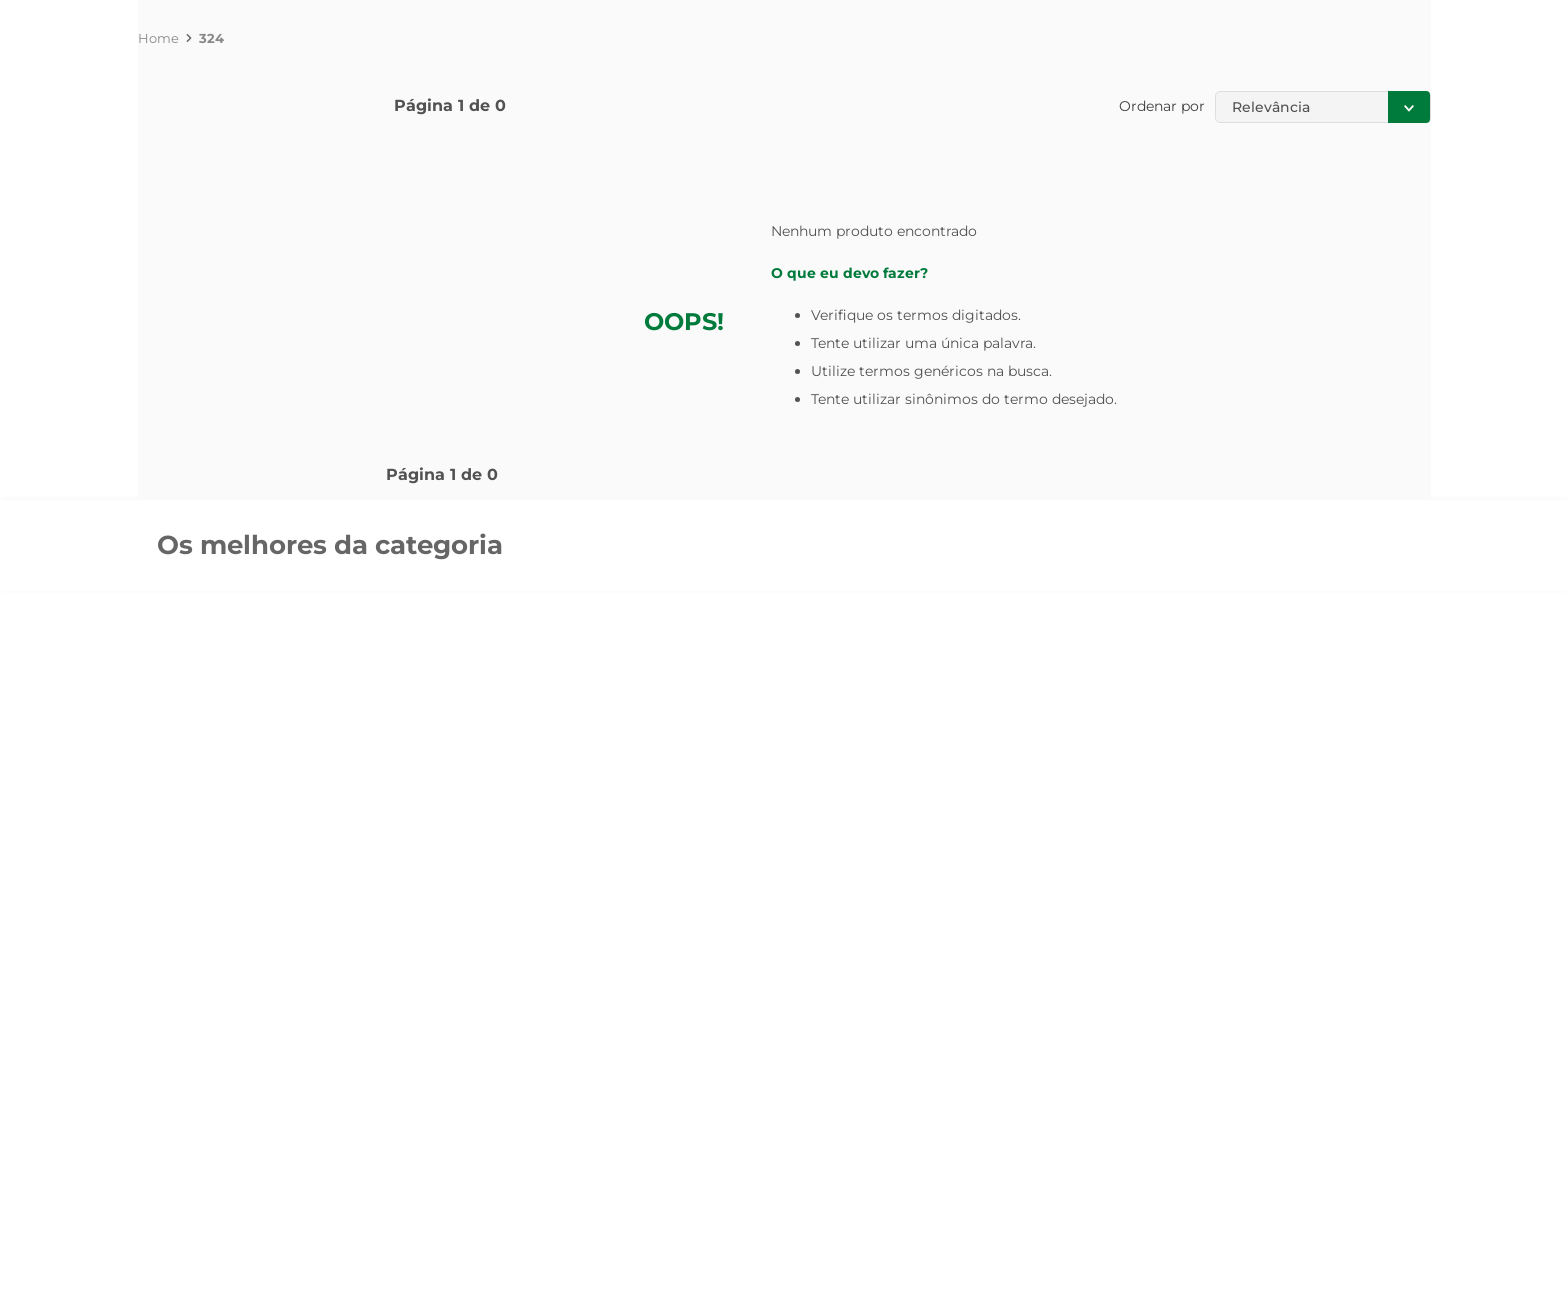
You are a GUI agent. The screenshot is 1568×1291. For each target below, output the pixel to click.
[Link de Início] (158, 38)
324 (211, 38)
